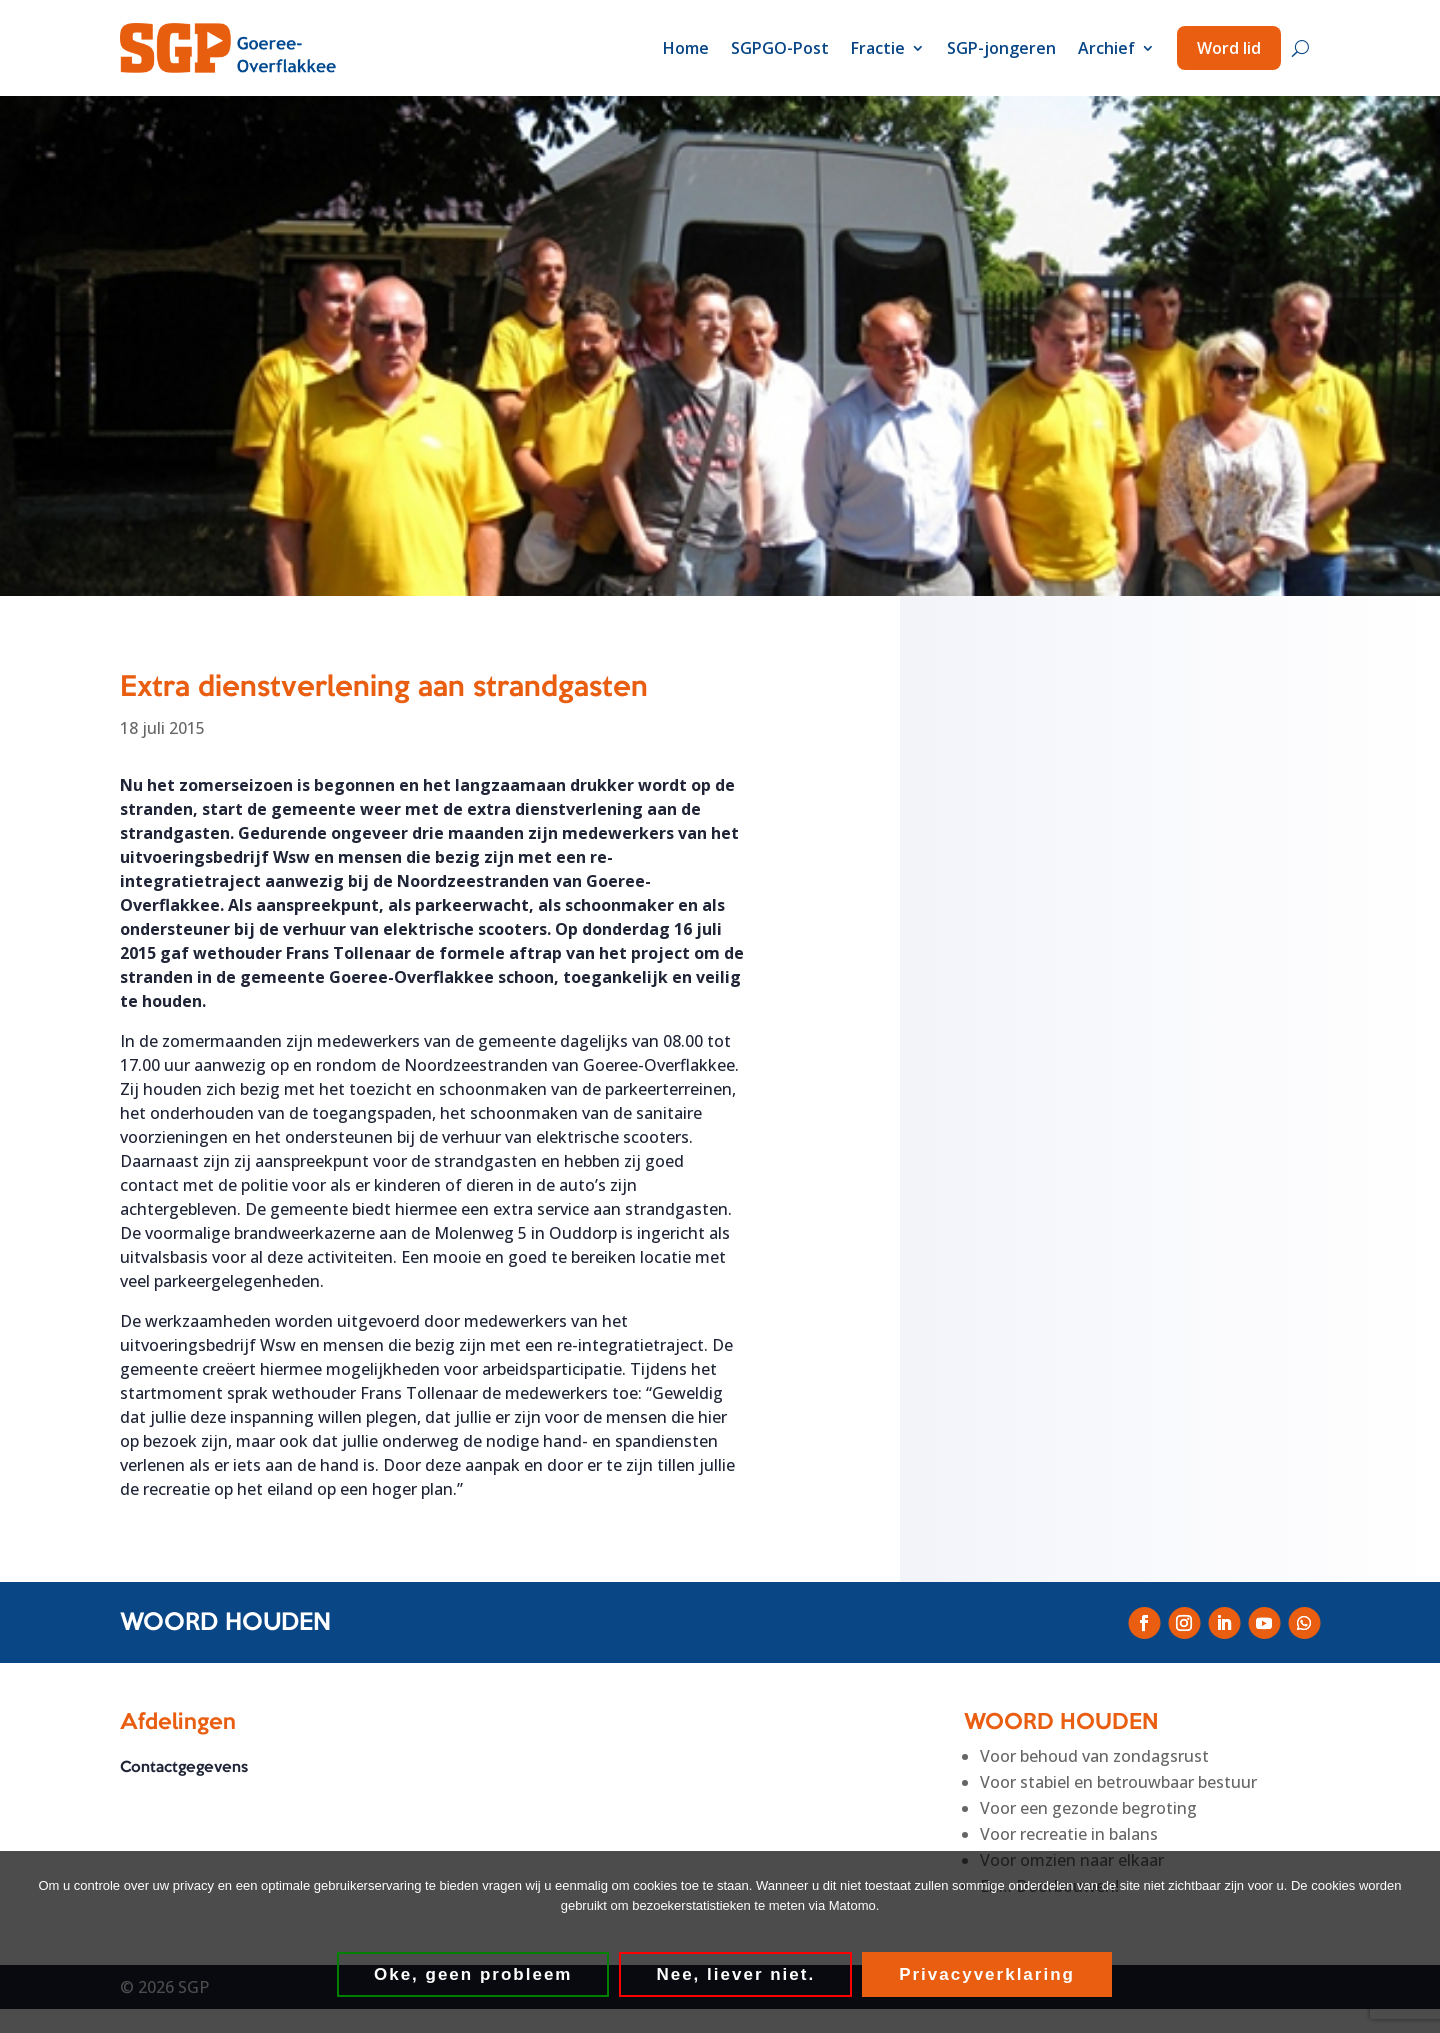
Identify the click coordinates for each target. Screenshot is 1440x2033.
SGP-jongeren (1001, 48)
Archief (1106, 48)
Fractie (878, 48)
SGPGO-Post (780, 48)
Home (686, 48)
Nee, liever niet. (736, 1975)
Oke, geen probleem (474, 1975)
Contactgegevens (184, 1769)
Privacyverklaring (988, 1975)
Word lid (1229, 48)
